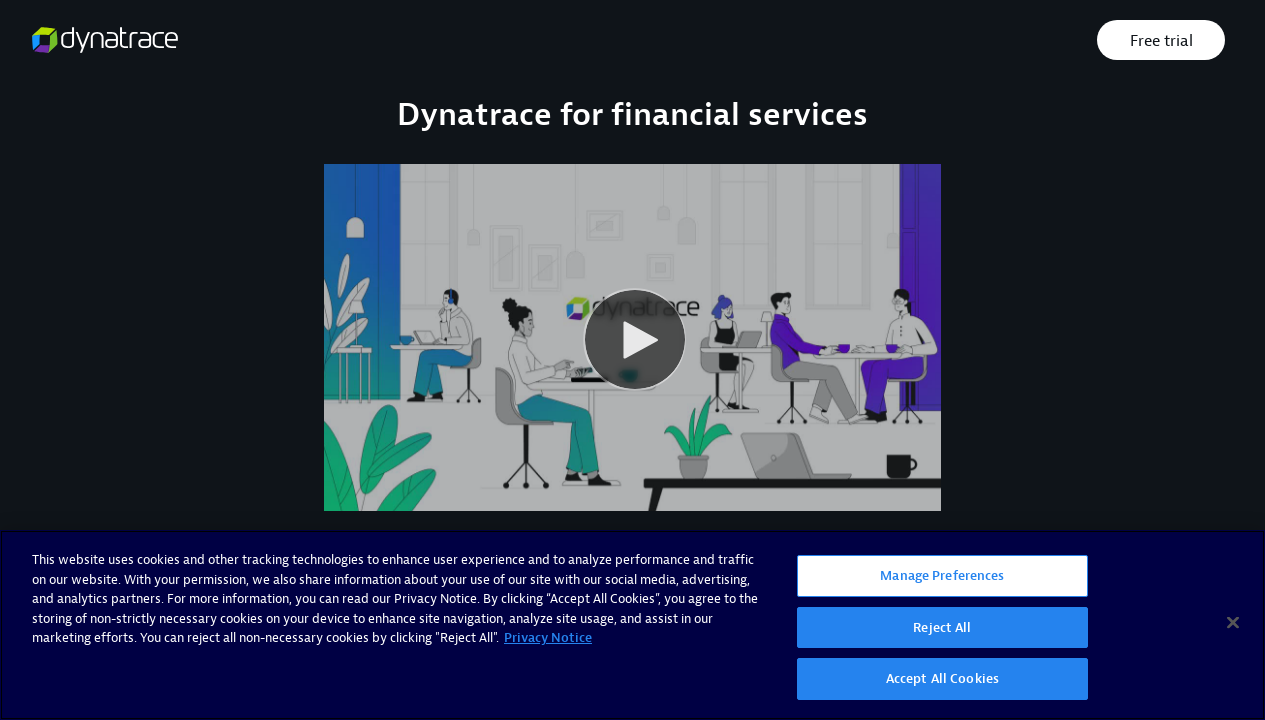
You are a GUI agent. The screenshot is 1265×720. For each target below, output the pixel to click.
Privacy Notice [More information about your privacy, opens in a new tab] (548, 637)
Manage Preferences (942, 575)
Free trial (1161, 41)
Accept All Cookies (942, 678)
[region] (632, 625)
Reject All (942, 627)
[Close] (1233, 623)
